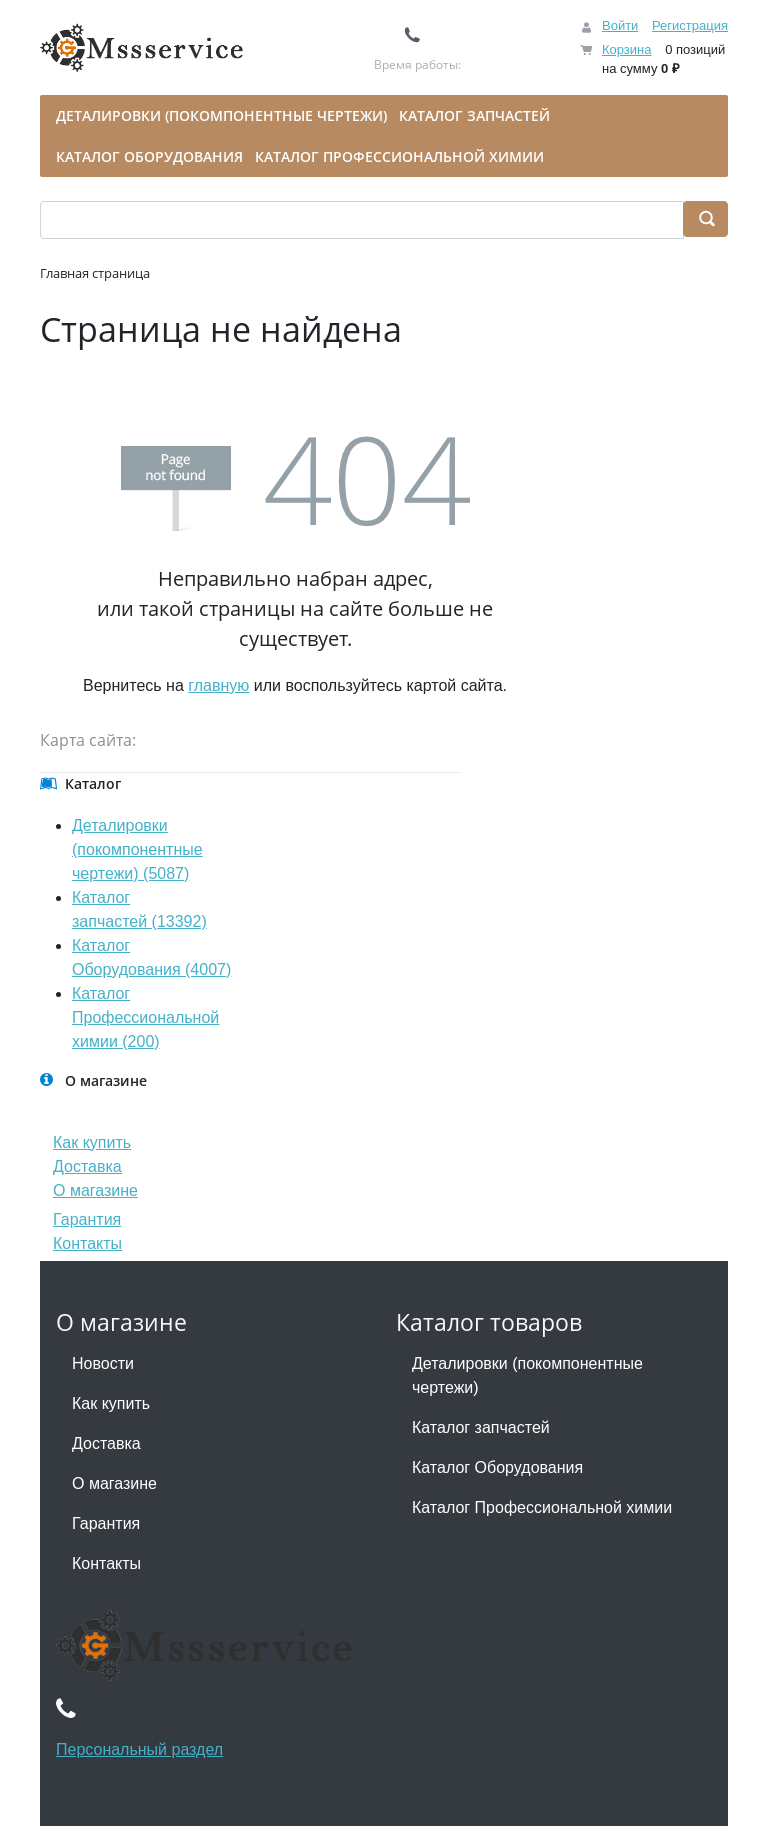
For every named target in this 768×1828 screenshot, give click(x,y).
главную (218, 685)
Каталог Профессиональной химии (542, 1507)
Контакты (87, 1243)
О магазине (95, 1190)
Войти (620, 25)
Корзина (627, 49)
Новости (103, 1363)
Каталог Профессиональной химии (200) (145, 1017)
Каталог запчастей (481, 1427)
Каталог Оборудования (497, 1467)
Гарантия (87, 1219)
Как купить (92, 1142)
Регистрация (690, 25)
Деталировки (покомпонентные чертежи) (527, 1375)
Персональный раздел (139, 1749)
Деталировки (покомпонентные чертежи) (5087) (137, 849)
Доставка (87, 1166)
